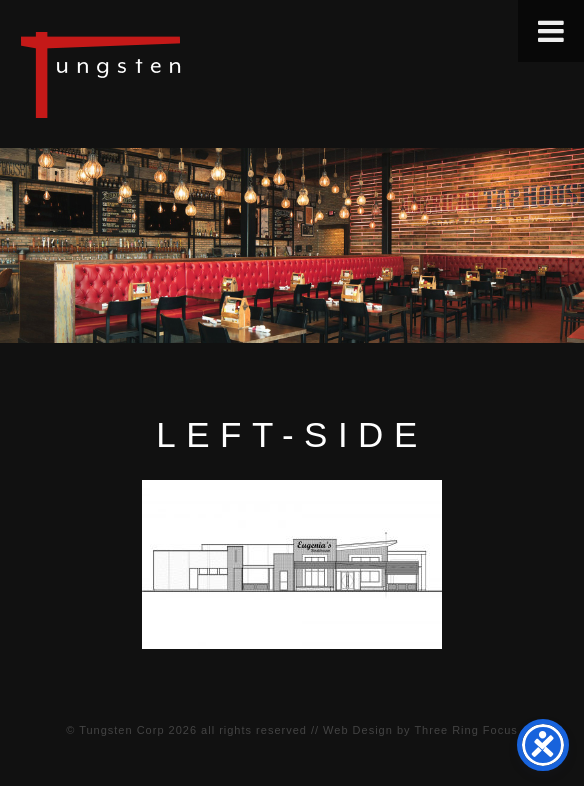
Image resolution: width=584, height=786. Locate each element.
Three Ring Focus (465, 730)
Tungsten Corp (121, 730)
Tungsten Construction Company (170, 74)
